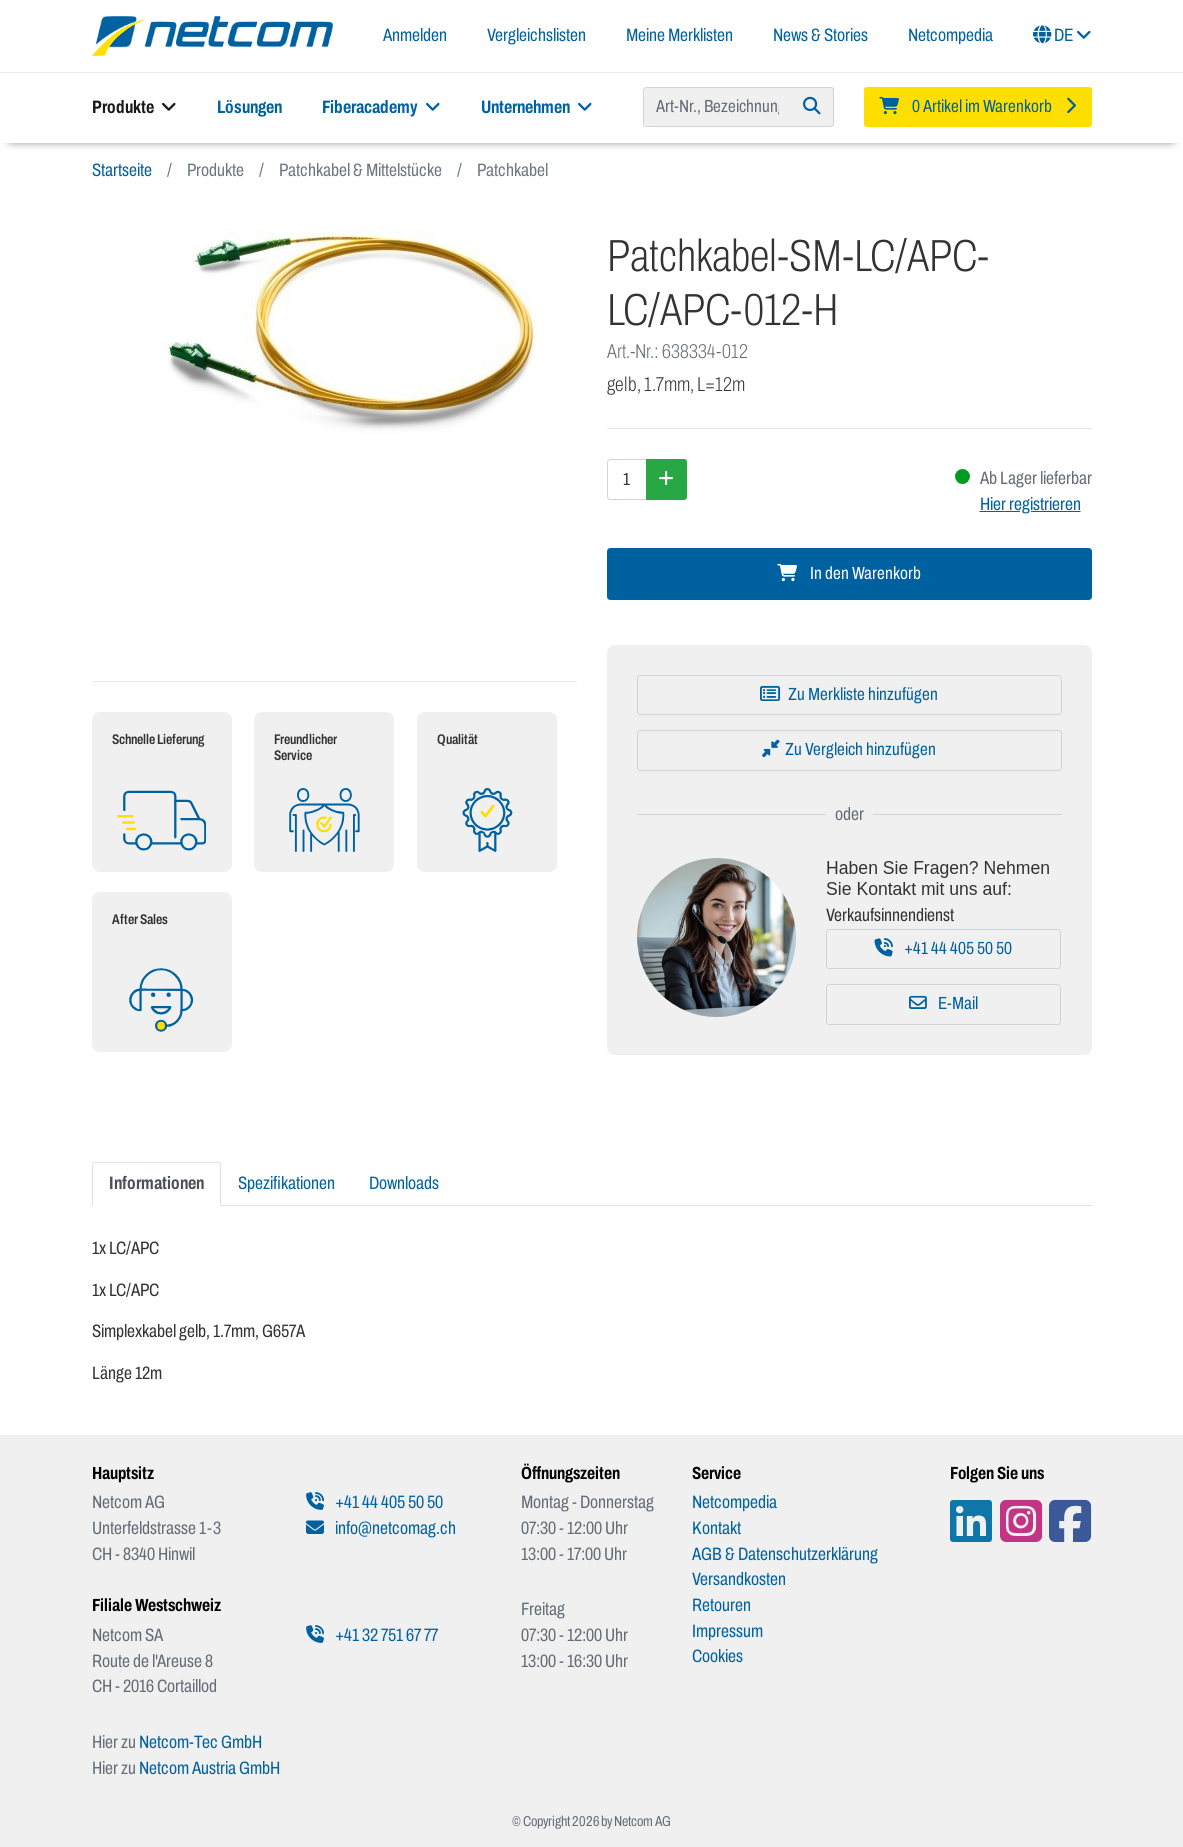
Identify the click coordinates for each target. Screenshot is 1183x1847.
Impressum (727, 1631)
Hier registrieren (1030, 504)
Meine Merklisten (679, 35)
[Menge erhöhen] (666, 479)
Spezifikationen (286, 1183)
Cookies (717, 1656)
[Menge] (627, 479)
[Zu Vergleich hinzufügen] (849, 750)
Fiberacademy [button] (381, 107)
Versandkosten (739, 1579)
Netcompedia (950, 35)
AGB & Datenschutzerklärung (785, 1554)
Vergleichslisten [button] (536, 35)
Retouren (721, 1605)
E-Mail (943, 1003)
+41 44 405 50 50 (943, 948)
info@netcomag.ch (381, 1528)
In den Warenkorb (849, 573)
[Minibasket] (978, 107)
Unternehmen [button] (537, 107)
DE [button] (1062, 35)
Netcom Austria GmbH (209, 1768)
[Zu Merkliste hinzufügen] (849, 695)
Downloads (404, 1183)
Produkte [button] (134, 107)
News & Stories (820, 35)
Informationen (156, 1183)
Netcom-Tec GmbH (200, 1742)
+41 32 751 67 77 (372, 1635)
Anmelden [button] (415, 35)
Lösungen (249, 107)
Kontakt (716, 1528)
